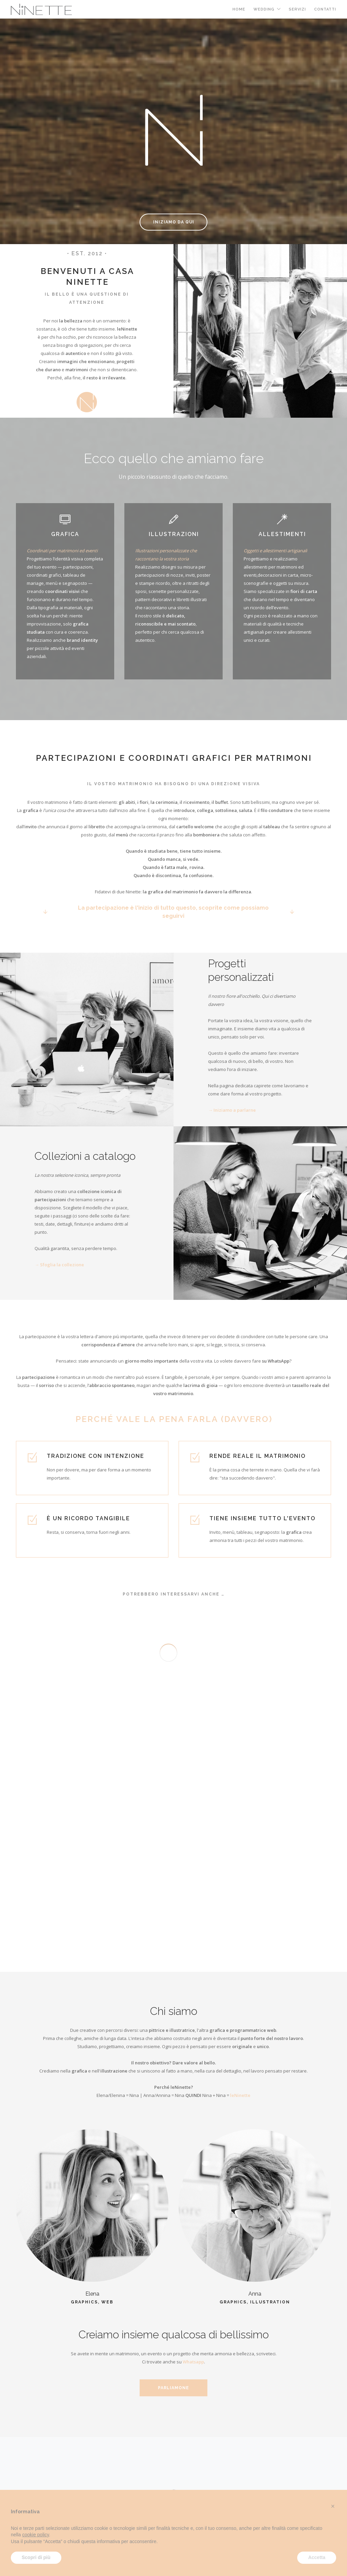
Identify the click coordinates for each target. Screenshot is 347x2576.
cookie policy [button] (35, 2534)
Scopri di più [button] (36, 2557)
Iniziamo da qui (173, 222)
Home (238, 9)
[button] (332, 2506)
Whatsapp (193, 2362)
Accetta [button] (316, 2557)
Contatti (325, 9)
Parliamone (173, 2387)
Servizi (297, 9)
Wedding (263, 9)
